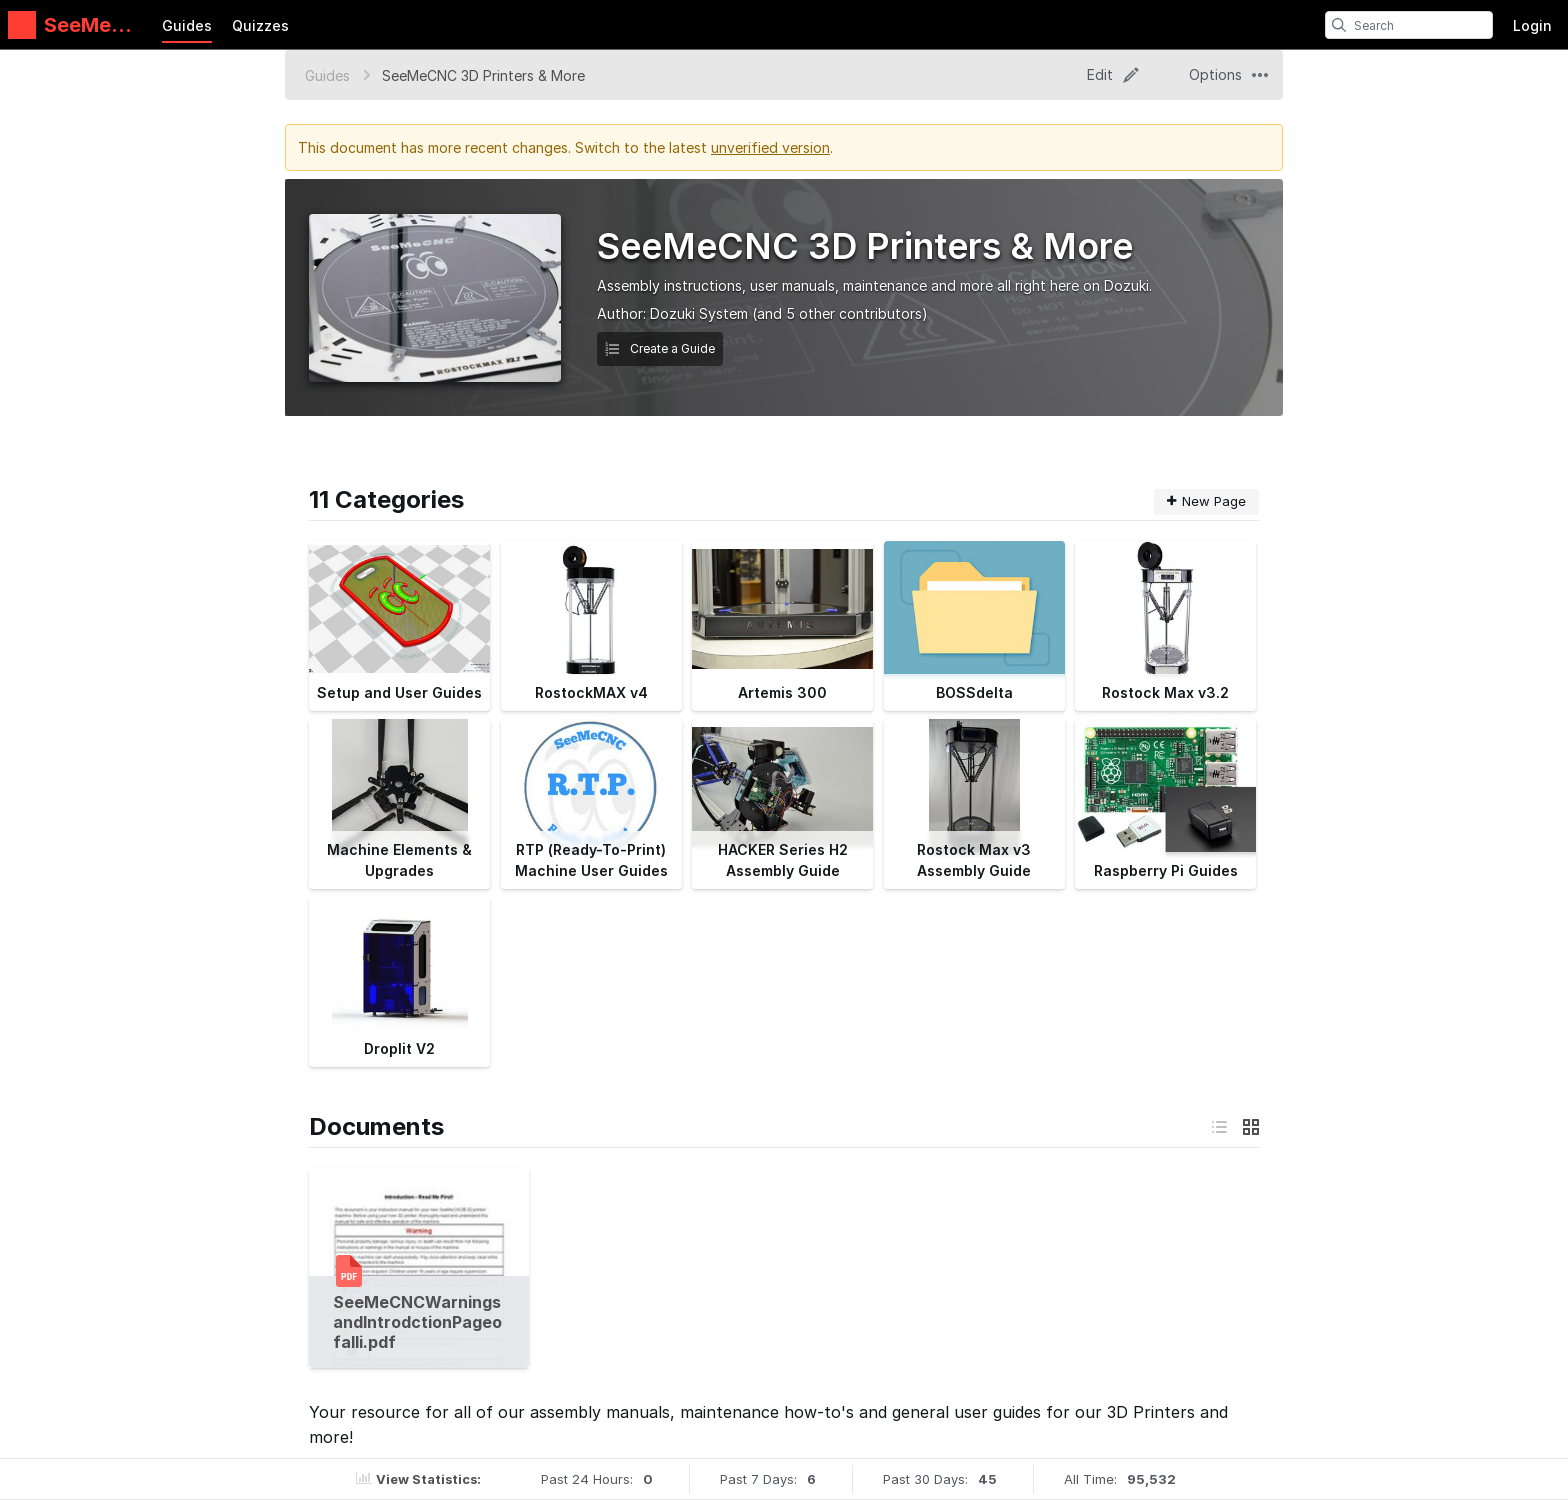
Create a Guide (660, 348)
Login (1532, 25)
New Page (1206, 501)
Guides (187, 25)
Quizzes (260, 25)
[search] (1339, 25)
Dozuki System (699, 313)
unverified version (770, 147)
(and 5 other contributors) (840, 313)
